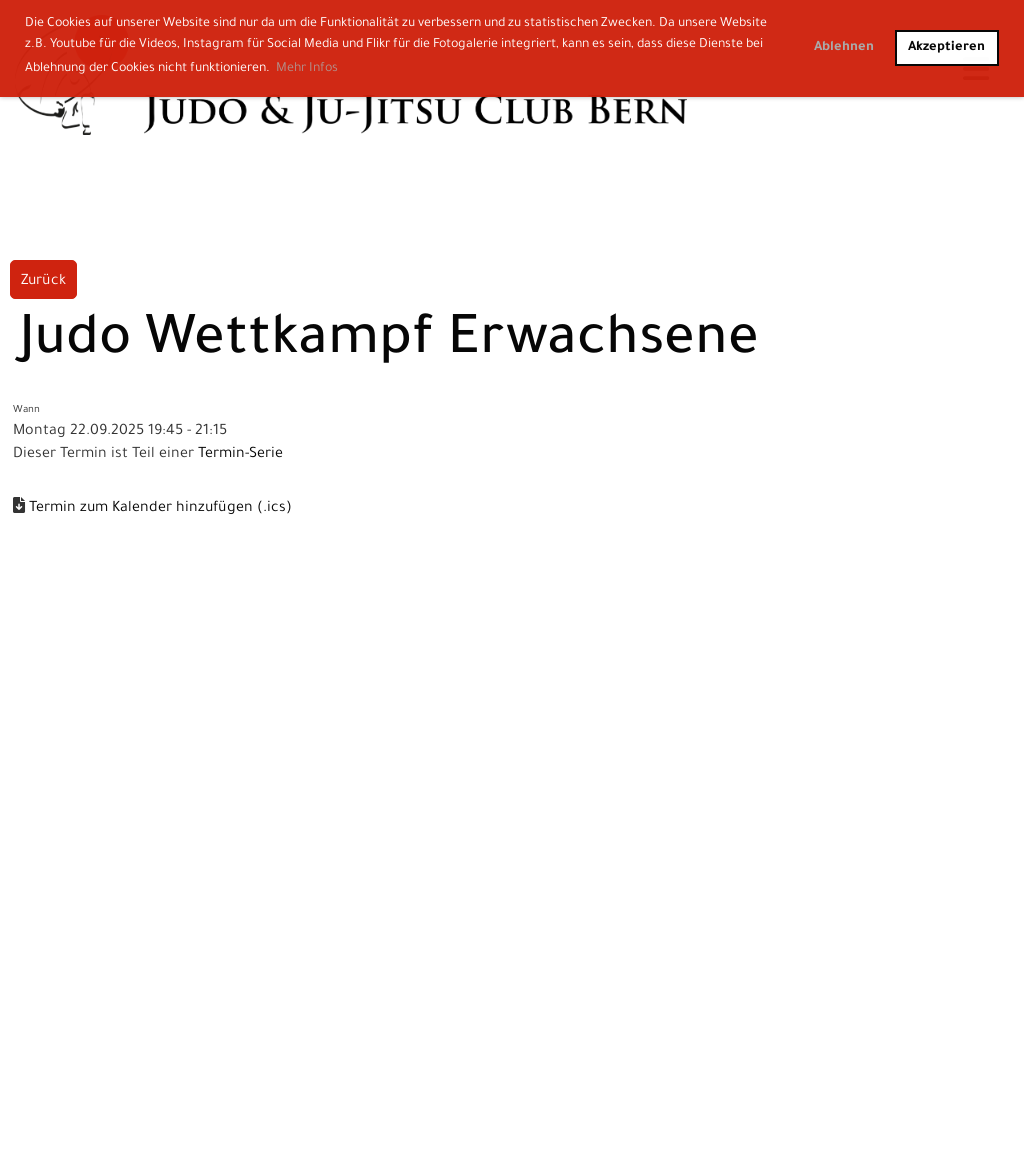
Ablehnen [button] (844, 48)
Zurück (43, 282)
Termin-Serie (240, 455)
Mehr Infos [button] (307, 69)
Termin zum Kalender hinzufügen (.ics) (160, 509)
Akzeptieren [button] (946, 48)
